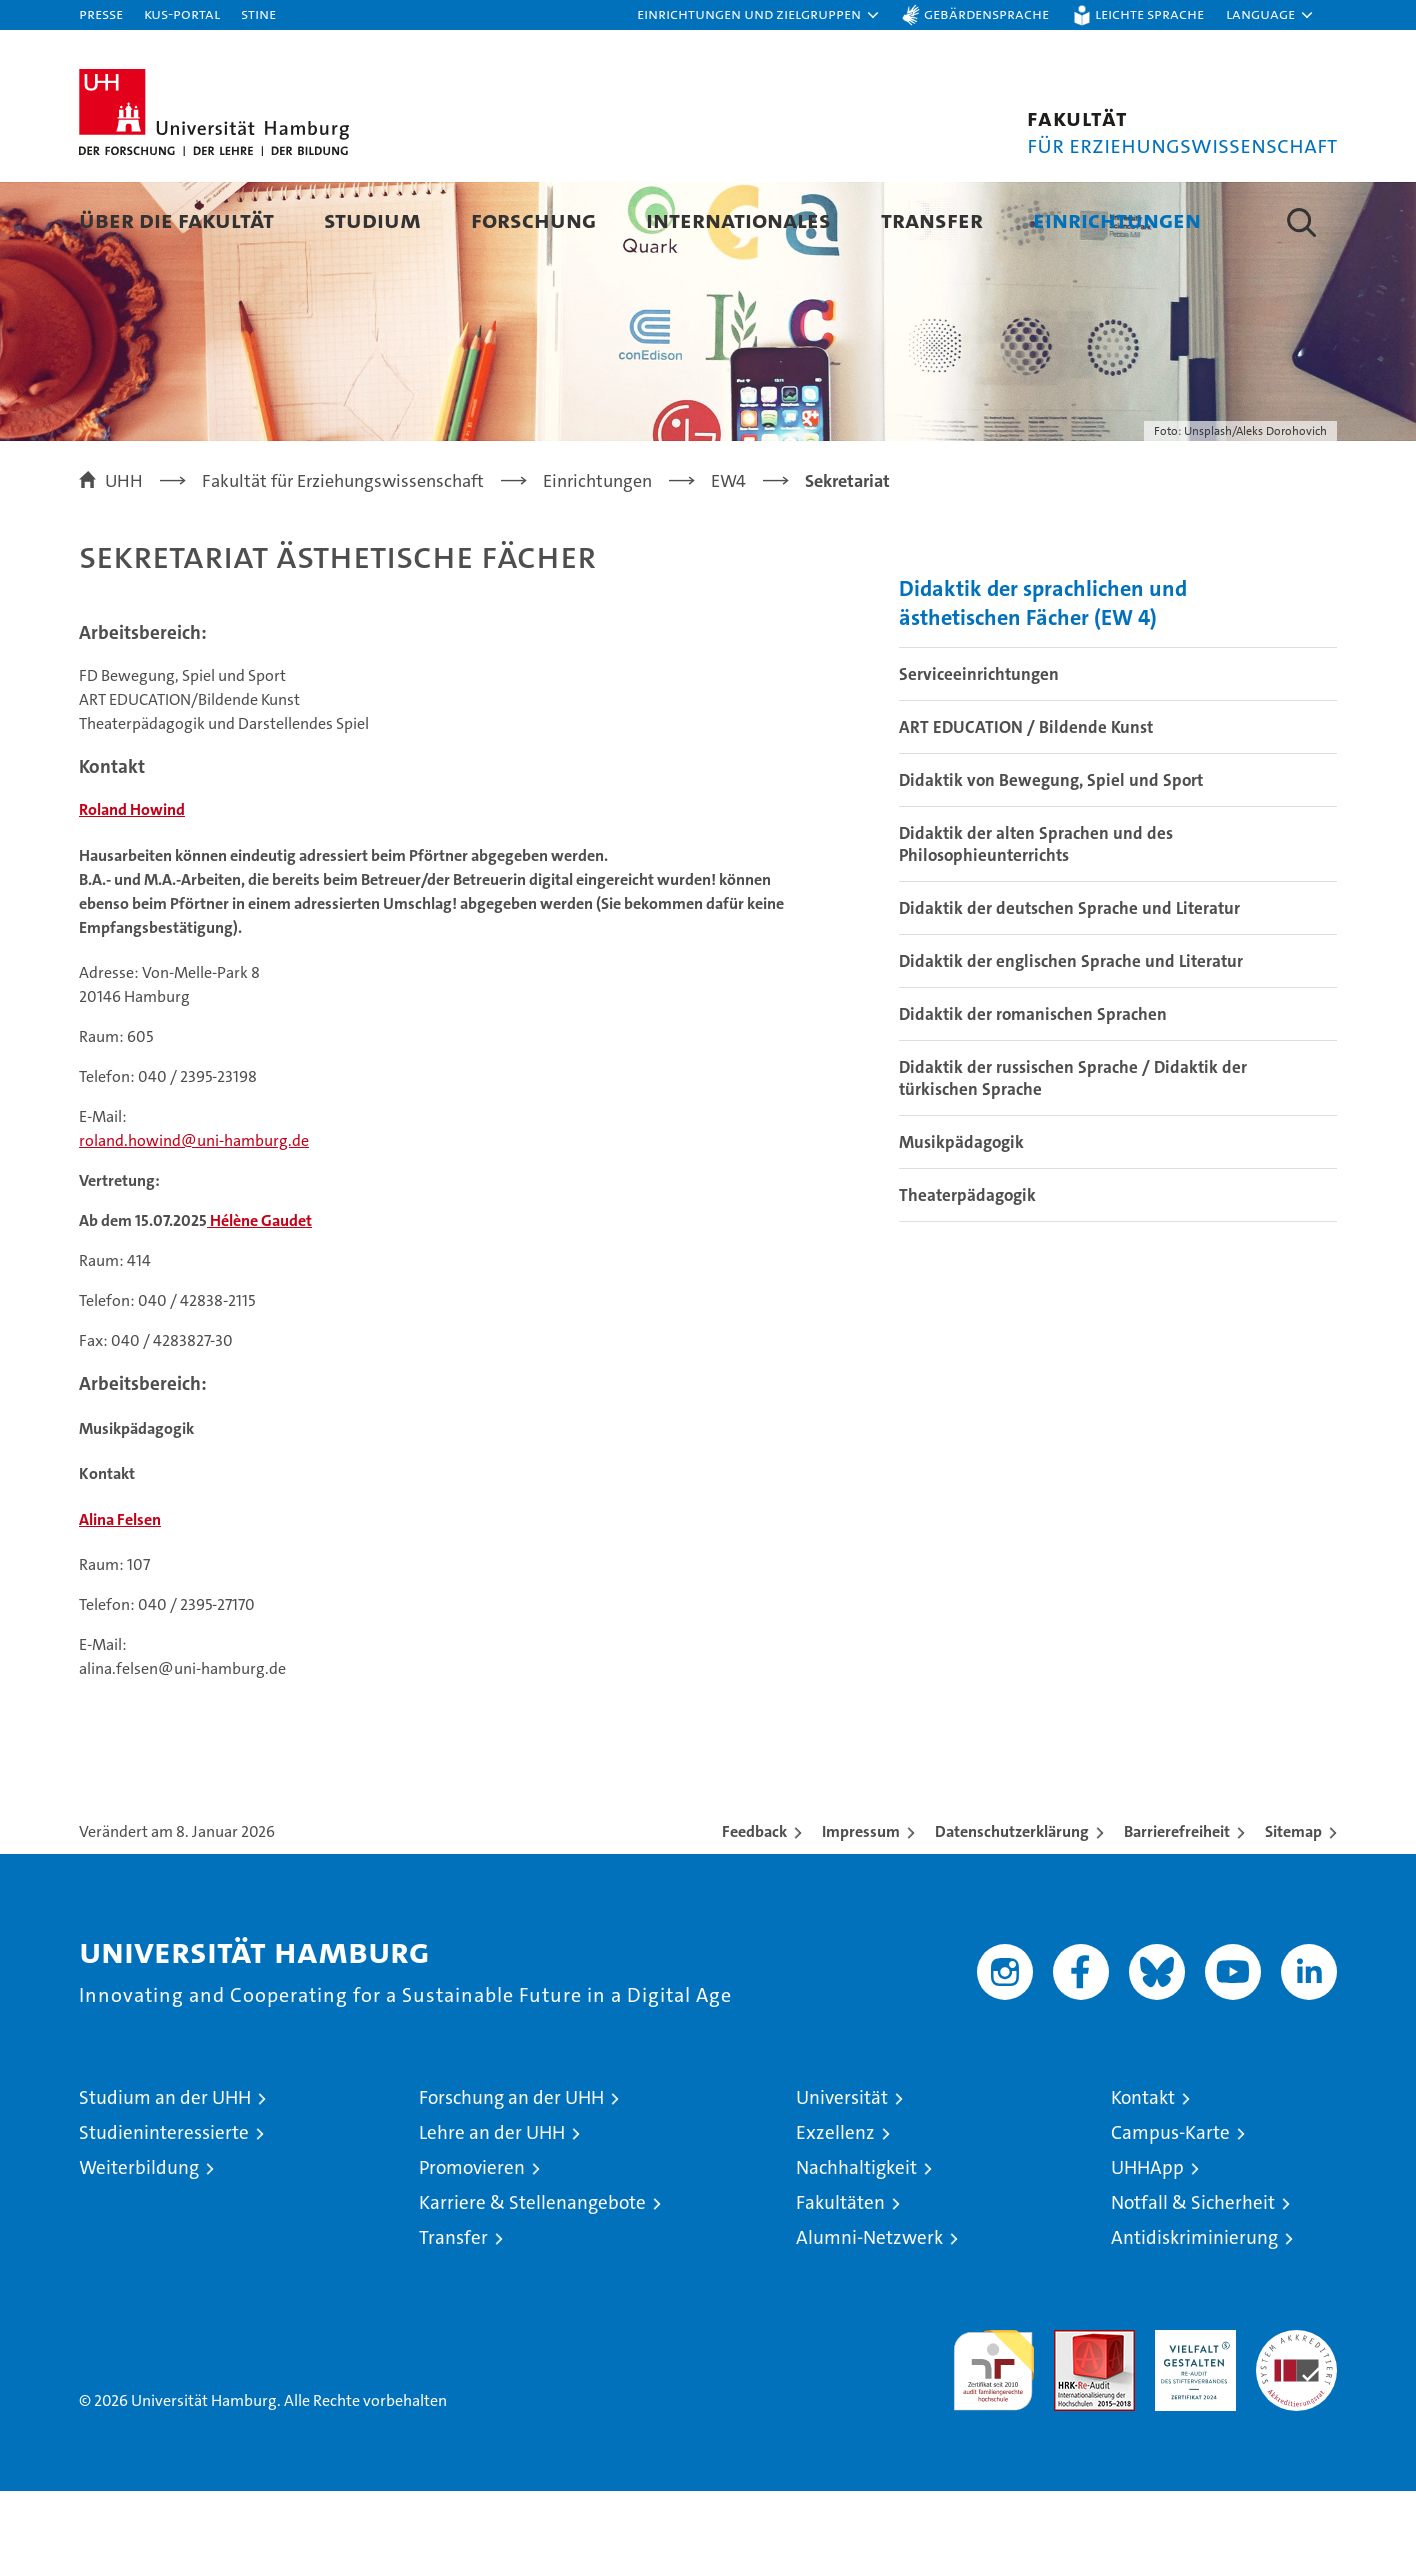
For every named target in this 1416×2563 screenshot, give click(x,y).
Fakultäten (840, 2274)
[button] (759, 15)
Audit (1073, 2412)
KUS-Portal (182, 13)
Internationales (738, 219)
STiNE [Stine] (258, 13)
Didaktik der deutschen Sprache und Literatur (1069, 980)
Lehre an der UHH (492, 2204)
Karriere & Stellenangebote (532, 2274)
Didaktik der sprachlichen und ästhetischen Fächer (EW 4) (1043, 675)
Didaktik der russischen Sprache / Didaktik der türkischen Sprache (1073, 1150)
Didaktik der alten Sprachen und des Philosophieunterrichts (1036, 916)
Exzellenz (835, 2204)
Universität (842, 2169)
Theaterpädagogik (967, 1267)
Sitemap (1293, 1903)
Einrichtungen (1117, 219)
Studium (372, 219)
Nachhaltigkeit (856, 2239)
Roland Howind (132, 881)
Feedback (754, 1903)
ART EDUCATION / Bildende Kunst (1026, 799)
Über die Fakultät (176, 219)
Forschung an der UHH (511, 2169)
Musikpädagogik (961, 1214)
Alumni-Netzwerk (869, 2309)
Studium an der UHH (165, 2169)
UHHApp (1147, 2239)
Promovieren (472, 2239)
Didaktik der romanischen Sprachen (1033, 1086)
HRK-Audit (1190, 2412)
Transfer (932, 219)
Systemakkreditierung (1296, 2412)
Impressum (861, 1903)
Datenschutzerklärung (1012, 1903)
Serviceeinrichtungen (979, 746)
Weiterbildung (139, 2239)
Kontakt (1143, 2169)
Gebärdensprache (986, 13)
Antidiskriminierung (1194, 2309)
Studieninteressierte (164, 2204)
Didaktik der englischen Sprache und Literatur (1071, 1033)
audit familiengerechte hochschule (993, 2433)
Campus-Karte (1170, 2204)
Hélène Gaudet (259, 1292)
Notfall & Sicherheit (1193, 2274)
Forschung (533, 219)
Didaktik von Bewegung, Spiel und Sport (1051, 852)
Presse (101, 13)
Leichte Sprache (1149, 13)
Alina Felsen (120, 1591)
